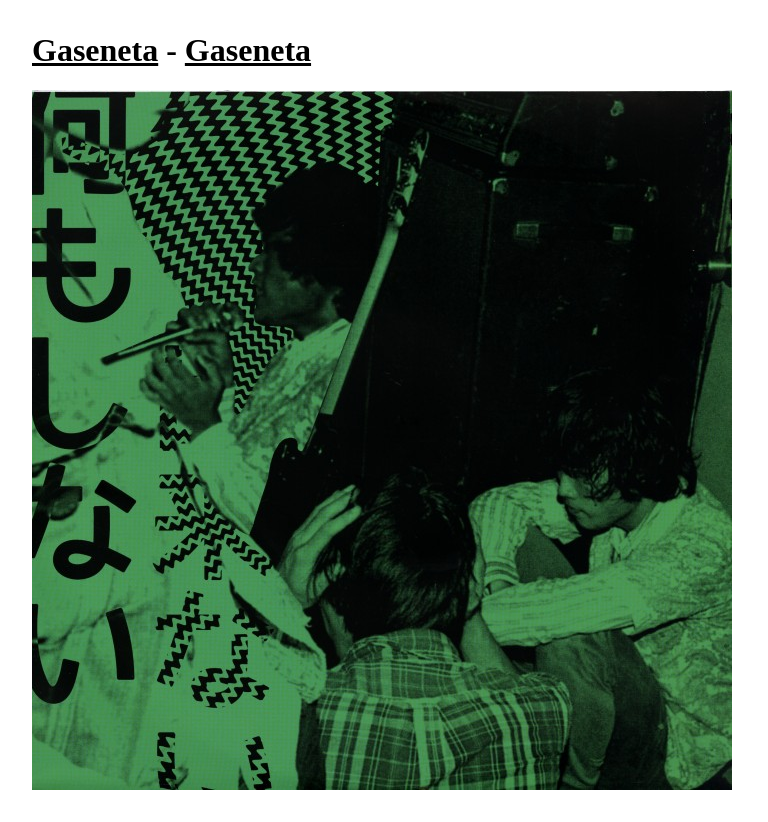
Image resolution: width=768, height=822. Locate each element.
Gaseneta (95, 50)
